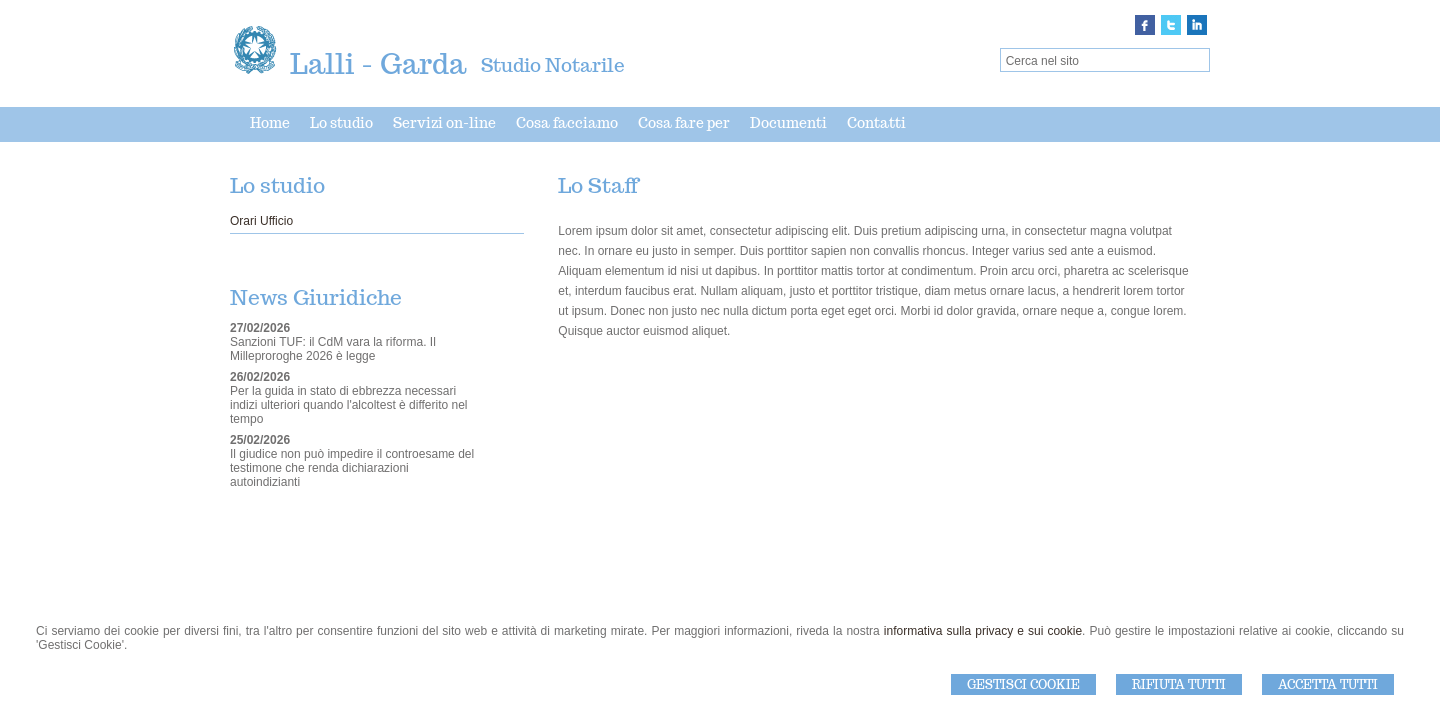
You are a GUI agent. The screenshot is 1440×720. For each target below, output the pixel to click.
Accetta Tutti (1328, 684)
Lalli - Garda (378, 63)
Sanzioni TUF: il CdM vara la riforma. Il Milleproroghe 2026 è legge (333, 349)
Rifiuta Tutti (1179, 684)
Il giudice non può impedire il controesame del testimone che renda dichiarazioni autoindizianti (352, 468)
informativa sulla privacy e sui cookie (983, 631)
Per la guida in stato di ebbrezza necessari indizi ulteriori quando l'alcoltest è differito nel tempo (349, 405)
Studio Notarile (553, 65)
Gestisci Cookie (1023, 684)
